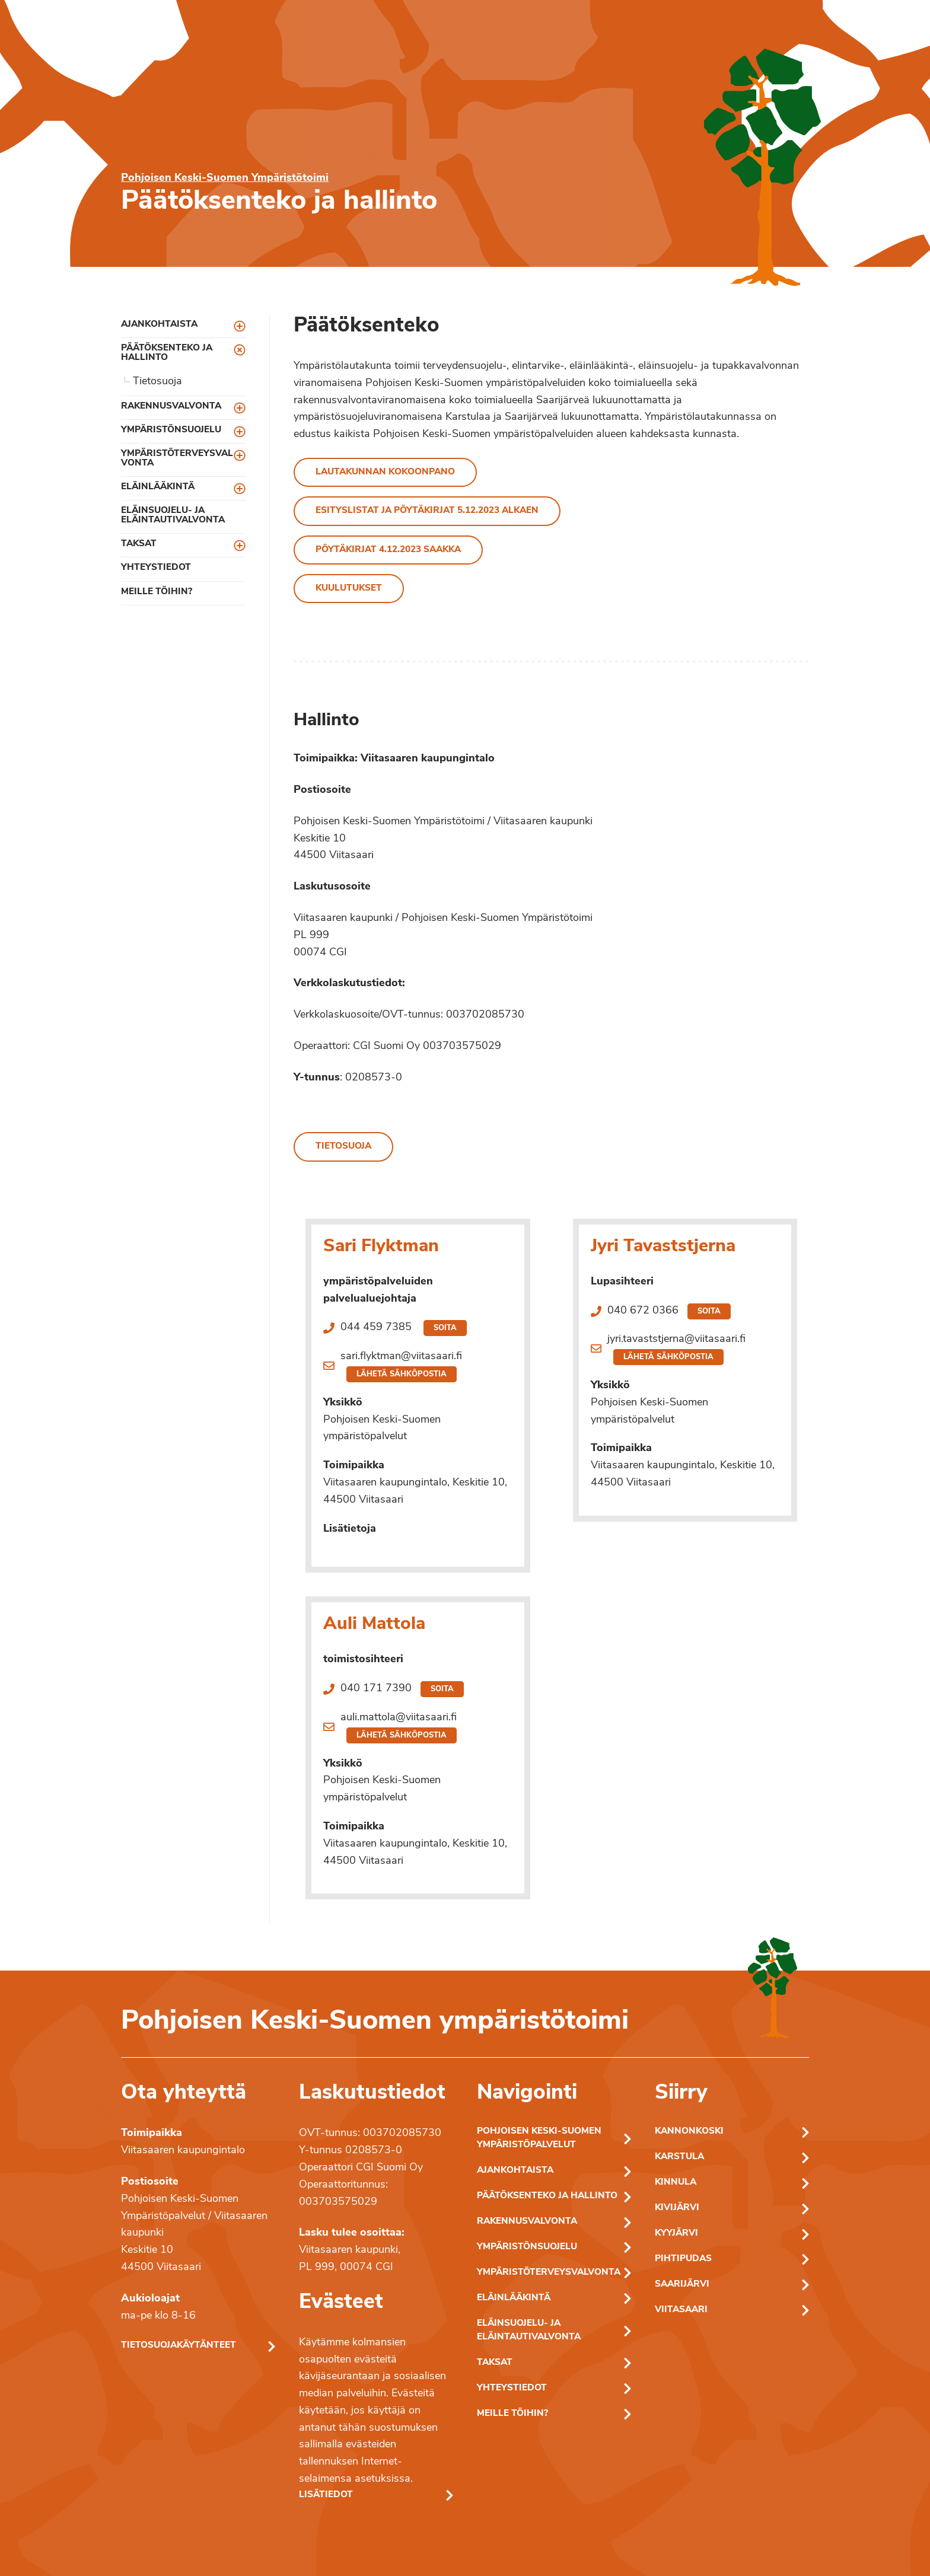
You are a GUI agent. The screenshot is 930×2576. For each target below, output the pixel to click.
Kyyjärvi (676, 2233)
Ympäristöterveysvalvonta (177, 458)
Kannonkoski (689, 2131)
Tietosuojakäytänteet (178, 2345)
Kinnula (675, 2182)
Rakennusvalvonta (171, 406)
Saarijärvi (682, 2284)
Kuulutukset (349, 588)
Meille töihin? (156, 592)
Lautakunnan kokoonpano (385, 472)
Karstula (679, 2157)
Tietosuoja (157, 381)
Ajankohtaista (159, 324)
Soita (445, 1328)
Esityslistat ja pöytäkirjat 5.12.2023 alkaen (427, 510)
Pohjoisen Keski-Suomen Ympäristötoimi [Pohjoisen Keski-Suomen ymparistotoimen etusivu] (225, 178)
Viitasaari (681, 2310)
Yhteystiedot (156, 567)
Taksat (139, 544)
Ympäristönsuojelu (171, 430)
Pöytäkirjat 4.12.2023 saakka (388, 550)
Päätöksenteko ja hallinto (166, 353)
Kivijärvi (677, 2208)
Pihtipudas (683, 2259)
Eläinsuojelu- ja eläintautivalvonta (173, 515)
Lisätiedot (326, 2495)
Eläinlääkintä (158, 487)
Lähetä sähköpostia (401, 1374)
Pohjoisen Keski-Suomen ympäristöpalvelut (539, 2138)
